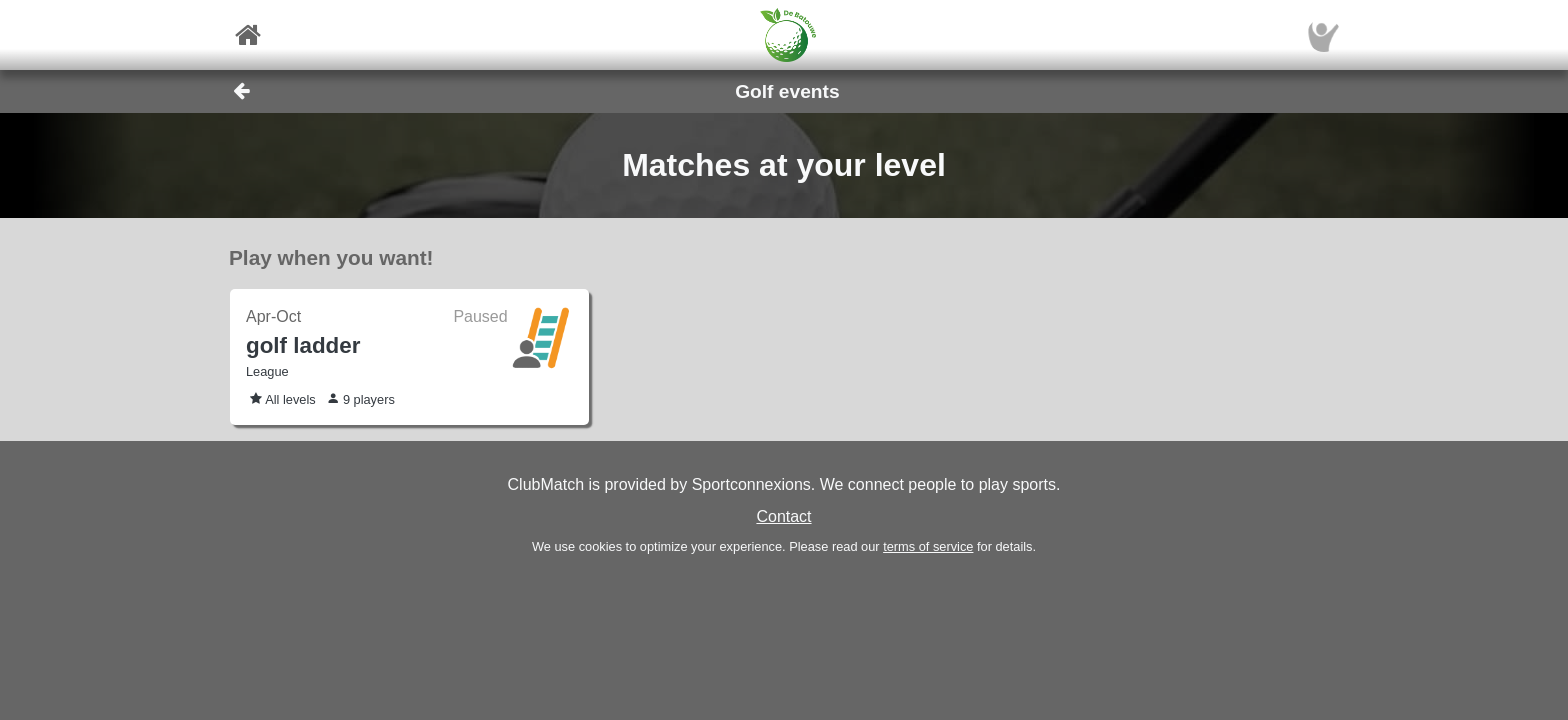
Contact (783, 516)
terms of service (928, 546)
